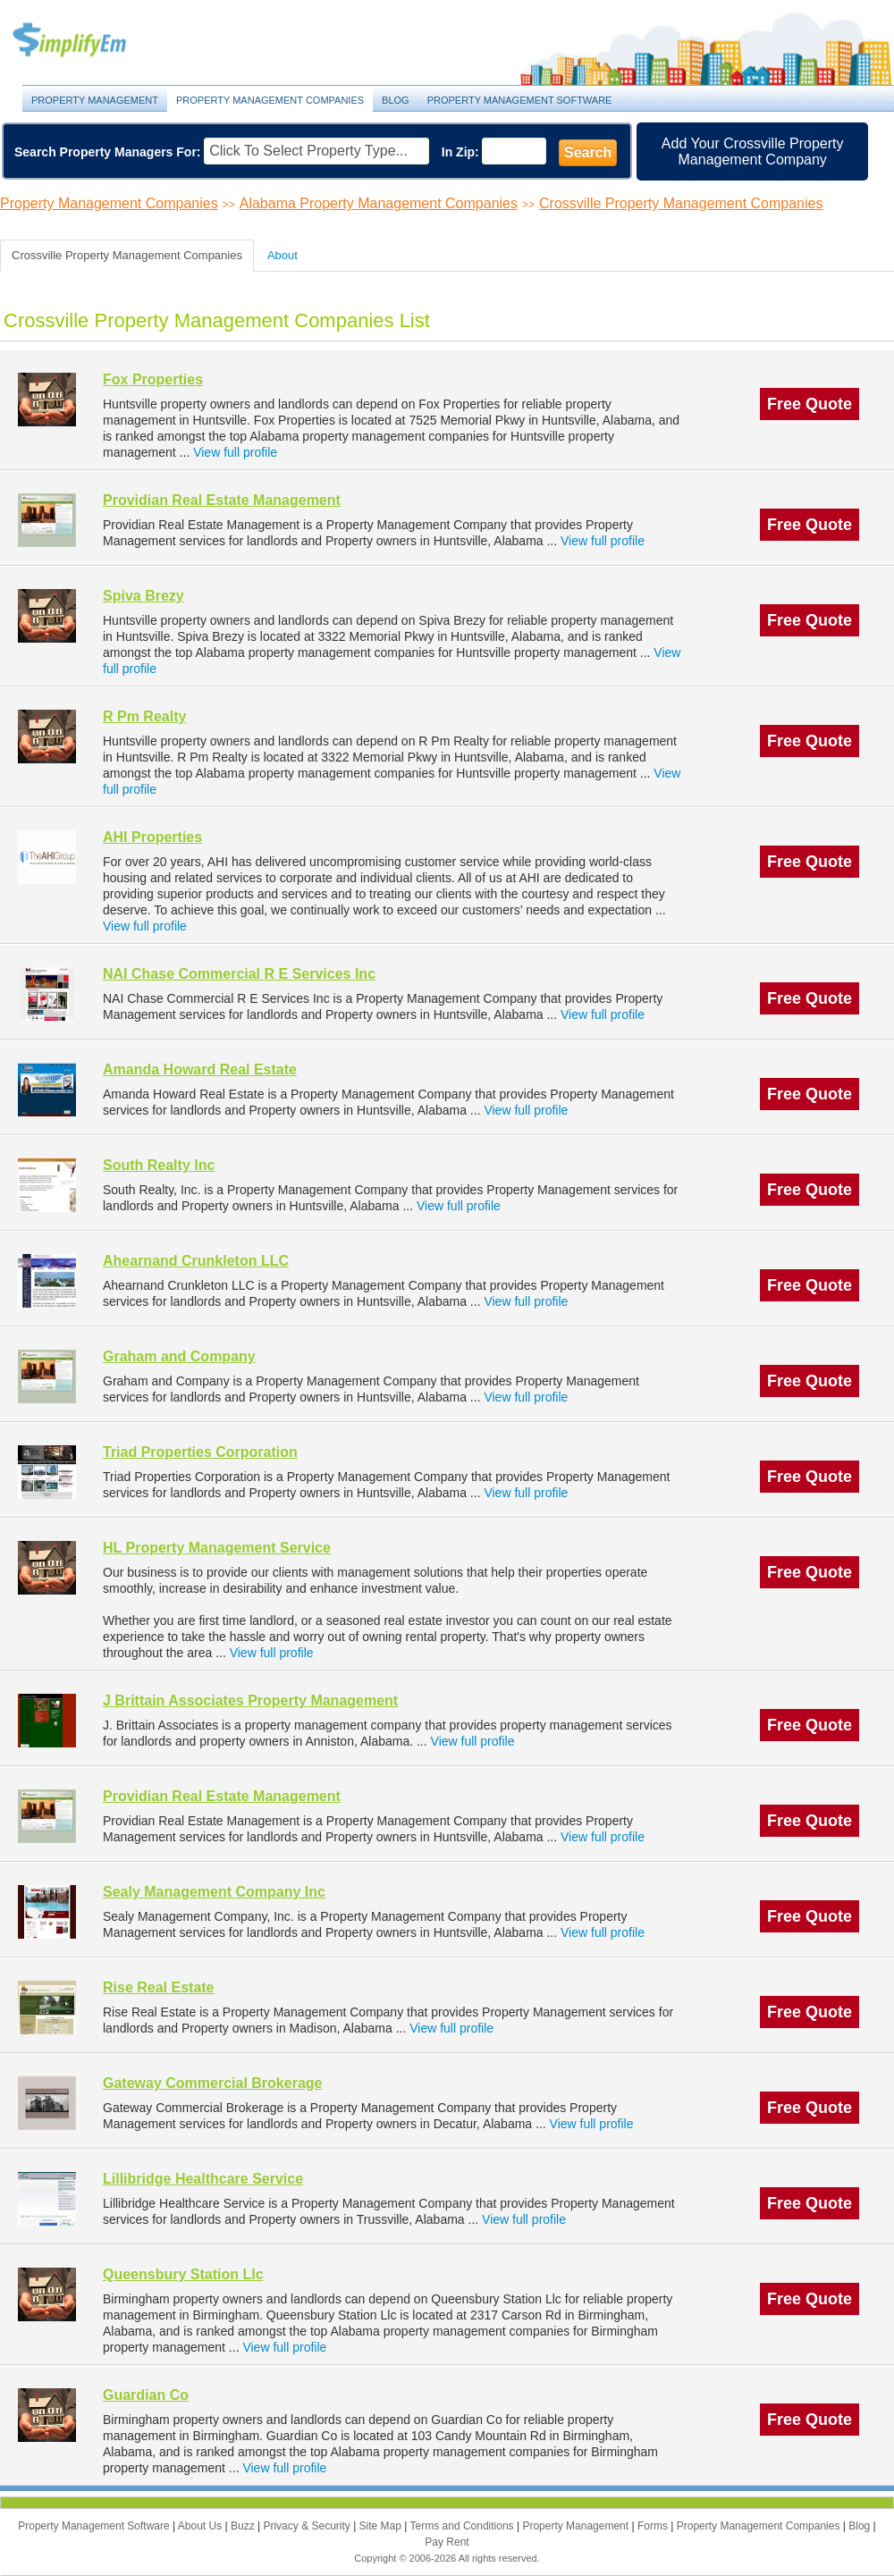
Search (587, 152)
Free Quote (809, 404)
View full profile (235, 452)
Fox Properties (153, 379)
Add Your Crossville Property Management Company (753, 151)
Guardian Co (146, 2395)
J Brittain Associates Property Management (250, 1700)
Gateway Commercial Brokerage (212, 2083)
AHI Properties (152, 837)
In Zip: (460, 152)
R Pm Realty (144, 716)
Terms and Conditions (463, 2526)
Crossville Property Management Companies (680, 203)
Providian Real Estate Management (222, 500)
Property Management (89, 40)
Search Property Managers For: (107, 152)
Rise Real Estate (159, 1987)
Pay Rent (446, 2542)
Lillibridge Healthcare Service (203, 2178)
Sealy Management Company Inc (214, 1891)
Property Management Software (519, 100)
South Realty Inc (159, 1165)
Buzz (244, 2526)
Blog (395, 100)
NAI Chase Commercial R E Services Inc (239, 973)
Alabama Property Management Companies (379, 203)
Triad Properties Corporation (200, 1452)
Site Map (382, 2526)
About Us (201, 2526)
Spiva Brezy (143, 595)
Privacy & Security (308, 2526)
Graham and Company (179, 1356)
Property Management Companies (270, 100)
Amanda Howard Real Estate (200, 1069)
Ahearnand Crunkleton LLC (196, 1260)
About (282, 255)
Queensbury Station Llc (183, 2274)
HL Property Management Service (217, 1547)
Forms (653, 2526)
